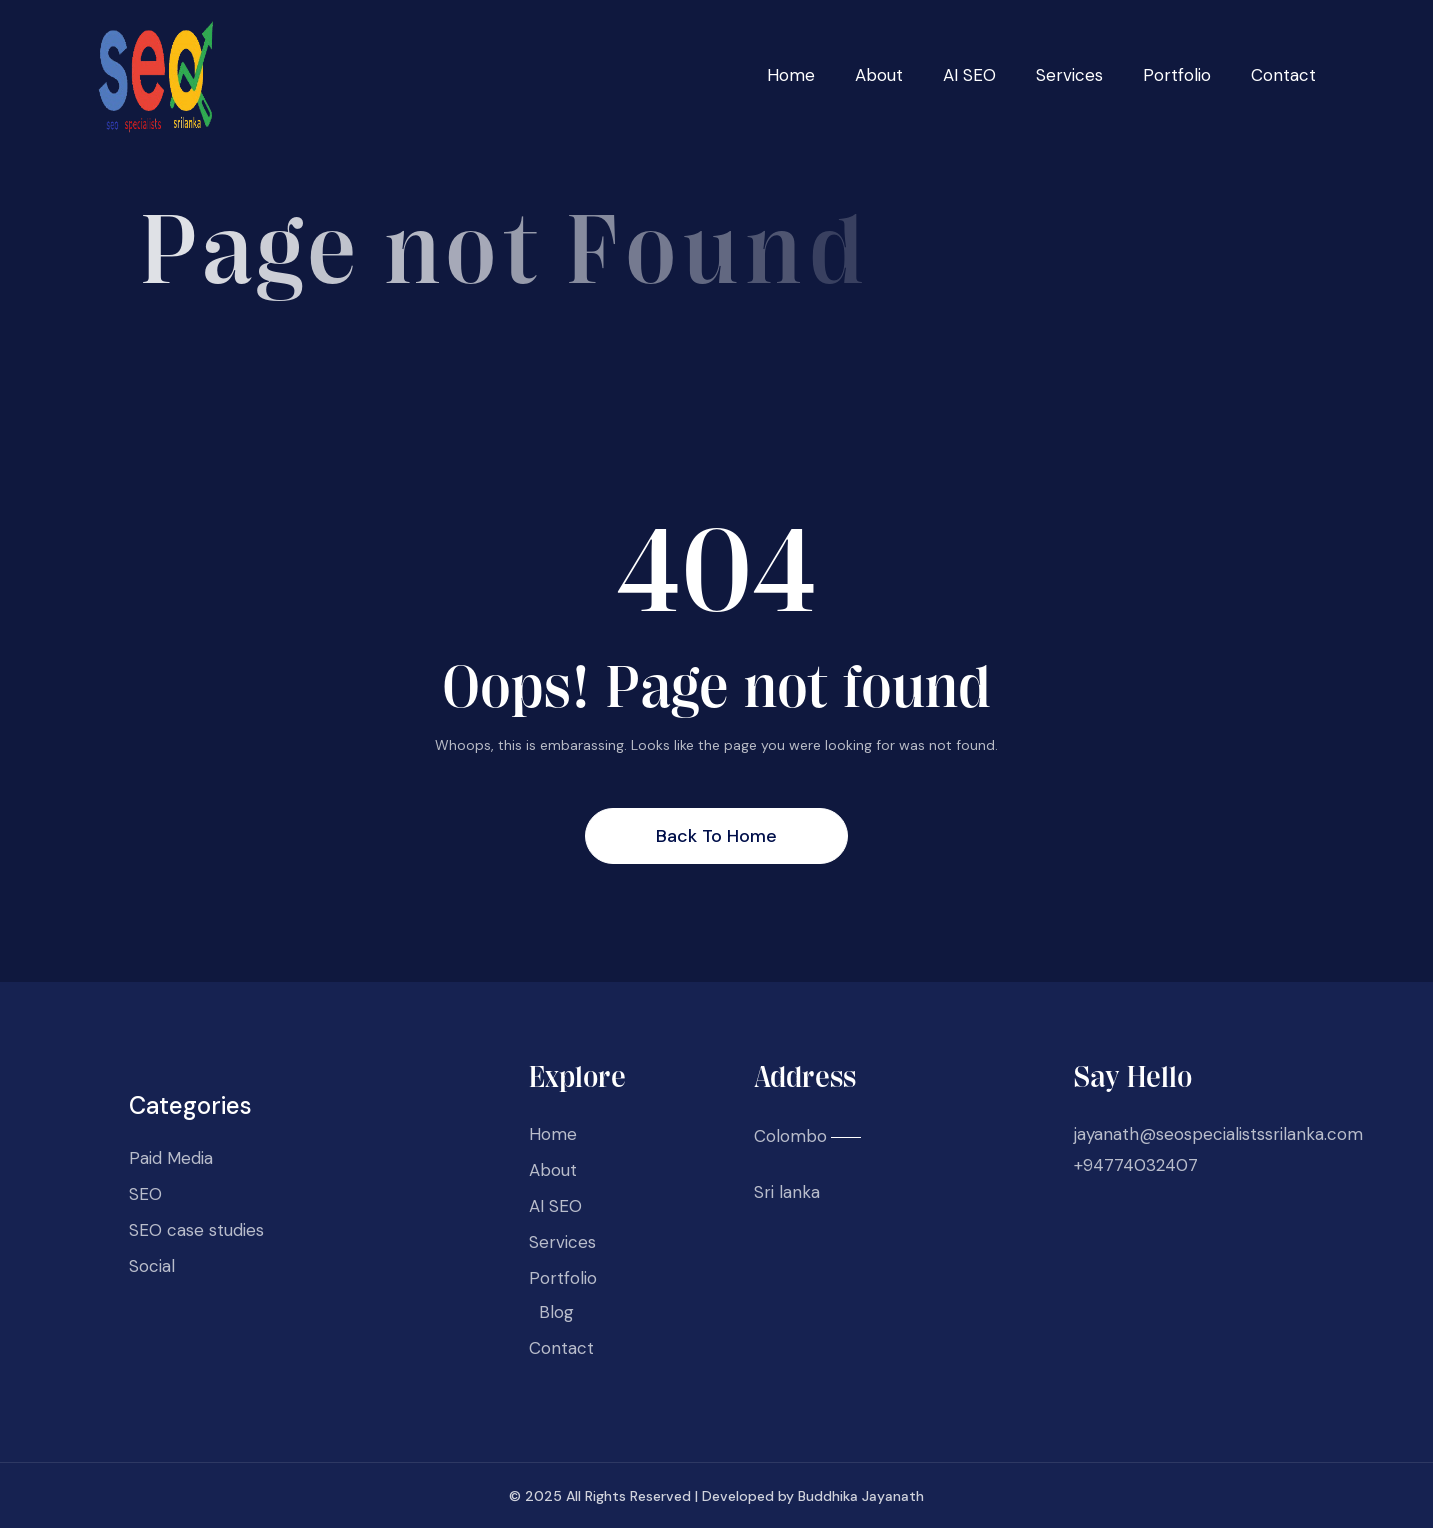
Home (791, 75)
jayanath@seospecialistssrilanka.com (1218, 1134)
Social (152, 1266)
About (879, 75)
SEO (145, 1194)
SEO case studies (196, 1230)
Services (1069, 75)
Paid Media (171, 1158)
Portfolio (1177, 75)
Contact (1283, 75)
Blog (556, 1312)
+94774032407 (1136, 1165)
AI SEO (969, 75)
